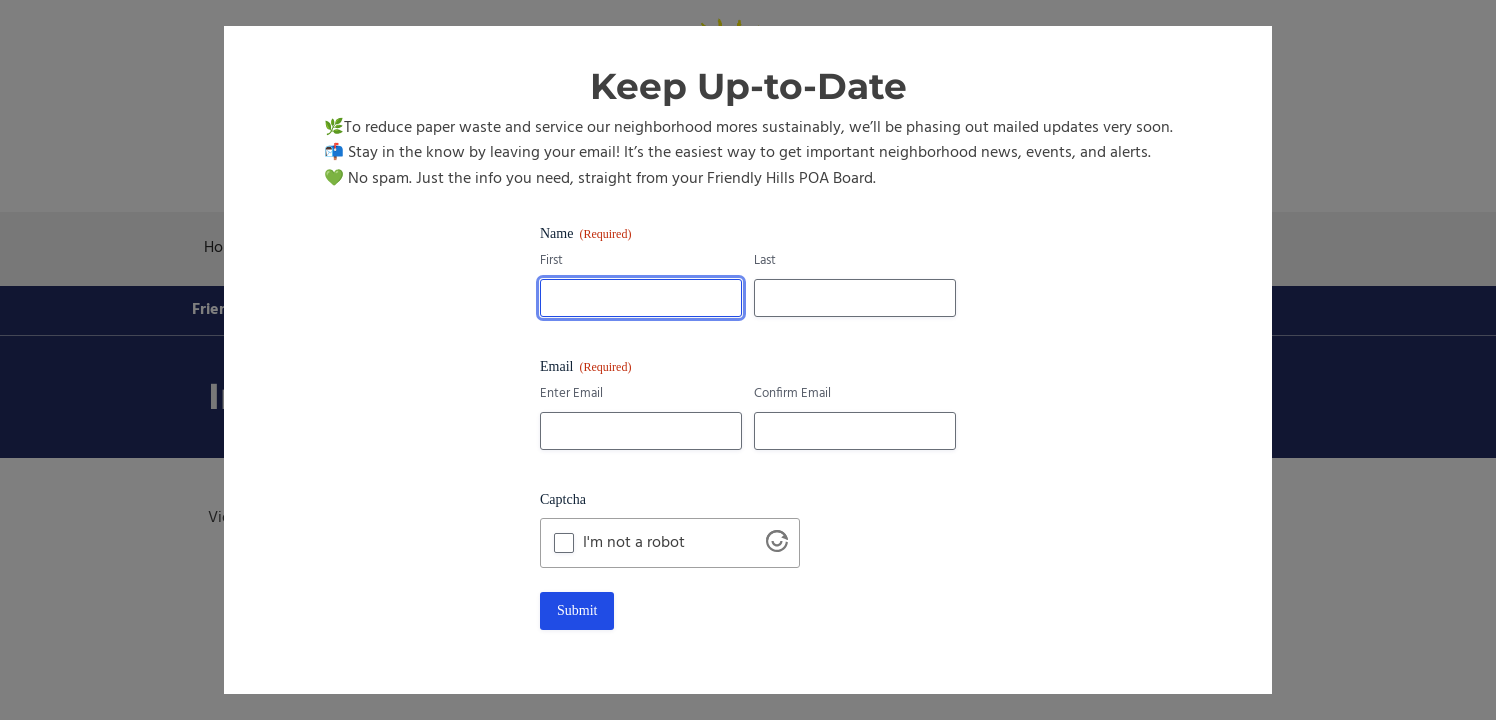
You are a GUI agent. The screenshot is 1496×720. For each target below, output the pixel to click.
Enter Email (571, 394)
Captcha (563, 499)
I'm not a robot (634, 543)
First (551, 261)
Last (765, 261)
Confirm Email (792, 394)
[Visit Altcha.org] (777, 548)
